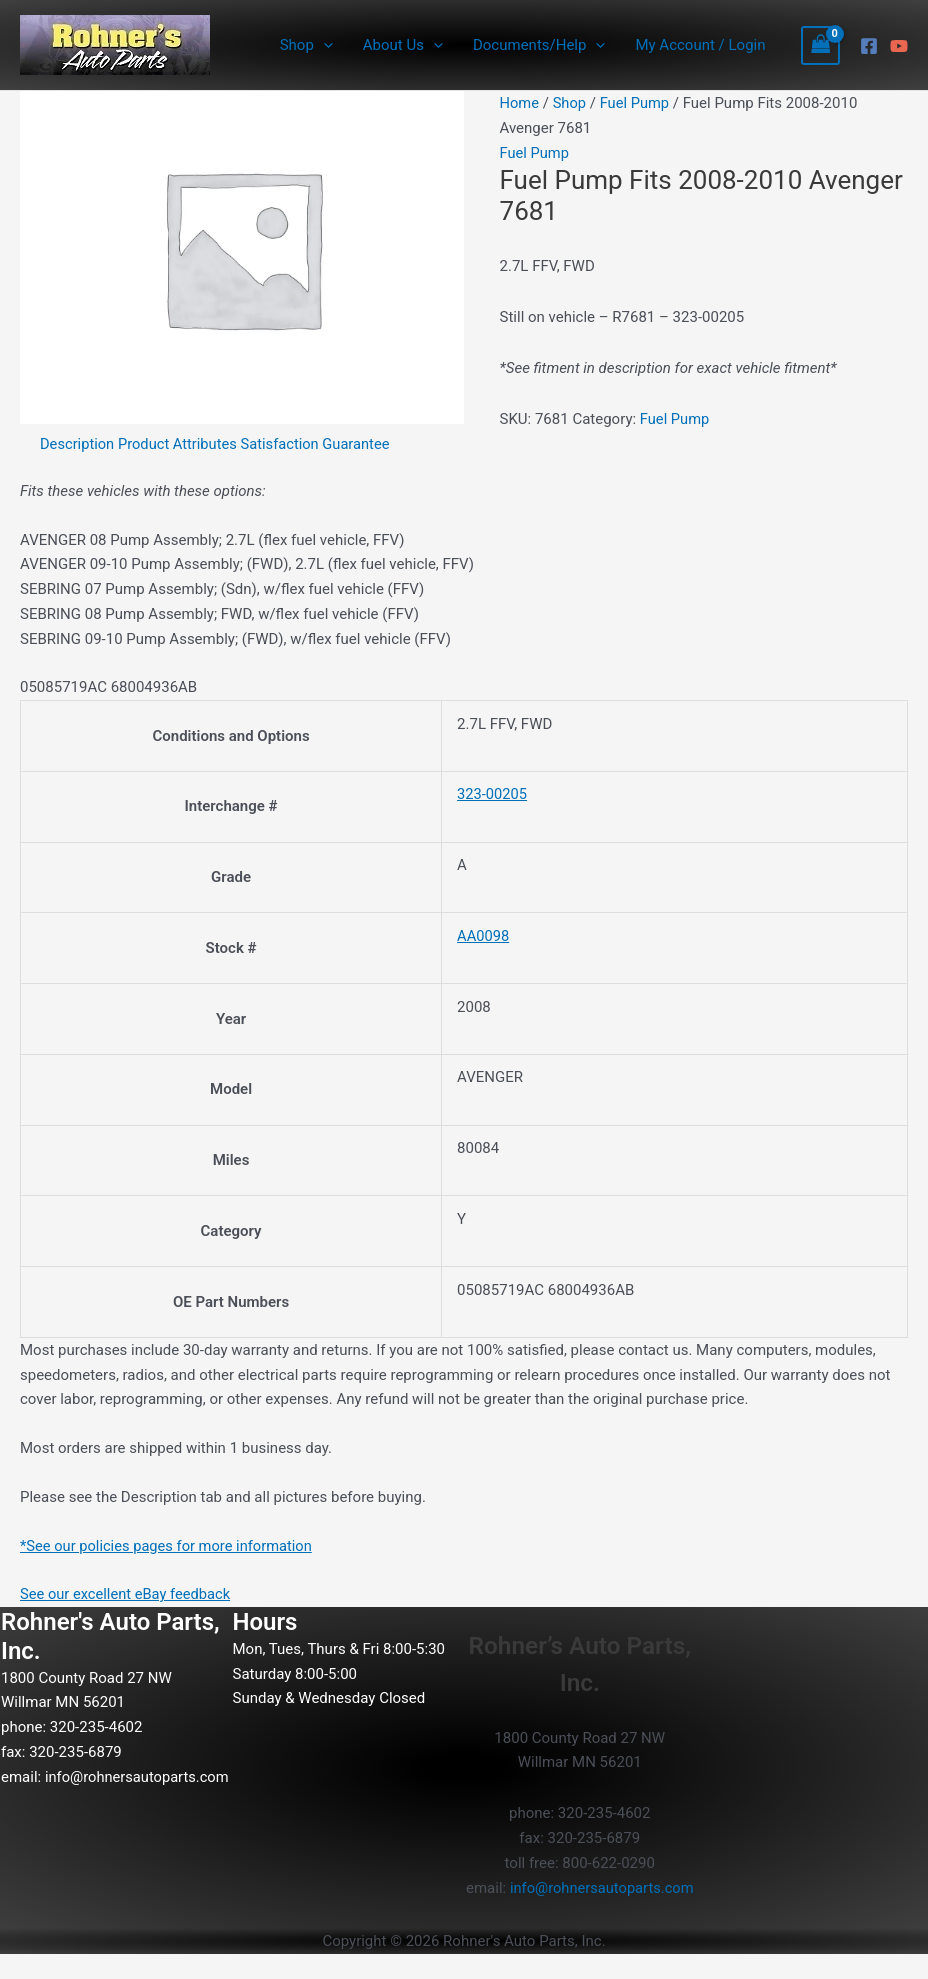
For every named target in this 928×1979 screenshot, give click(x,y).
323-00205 (493, 794)
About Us (403, 45)
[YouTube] (899, 46)
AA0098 (483, 936)
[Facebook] (869, 46)
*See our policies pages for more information (169, 1546)
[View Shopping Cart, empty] (821, 45)
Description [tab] (78, 444)
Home (520, 103)
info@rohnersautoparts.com (95, 1801)
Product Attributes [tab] (181, 444)
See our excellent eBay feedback (127, 1594)
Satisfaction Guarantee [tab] (321, 444)
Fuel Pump (636, 103)
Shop (306, 45)
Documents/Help (539, 45)
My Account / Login (700, 45)
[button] (323, 45)
